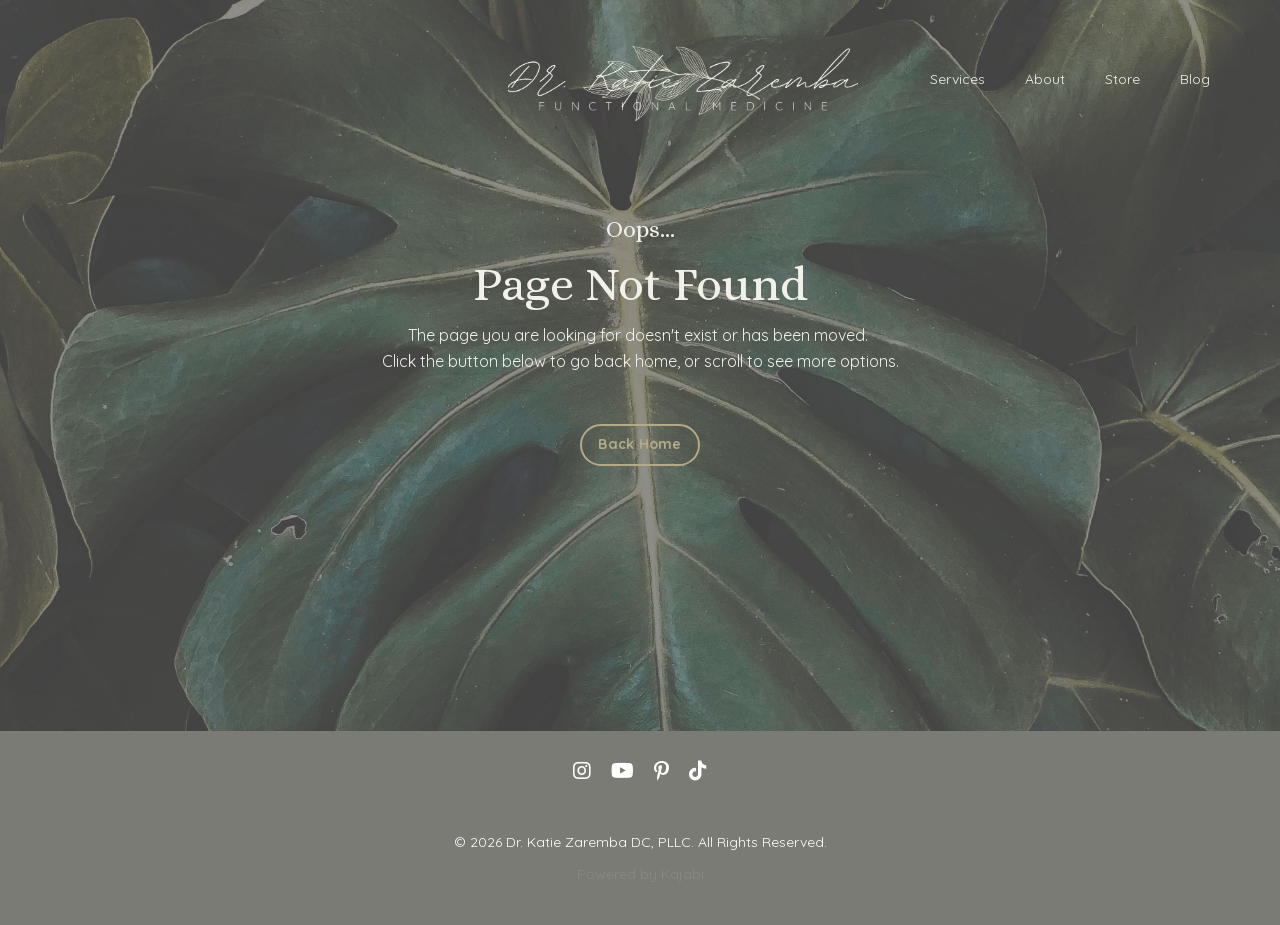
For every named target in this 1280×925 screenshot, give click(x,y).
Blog (1195, 79)
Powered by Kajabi (640, 874)
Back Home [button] (639, 444)
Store (1122, 79)
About (1045, 79)
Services (957, 79)
